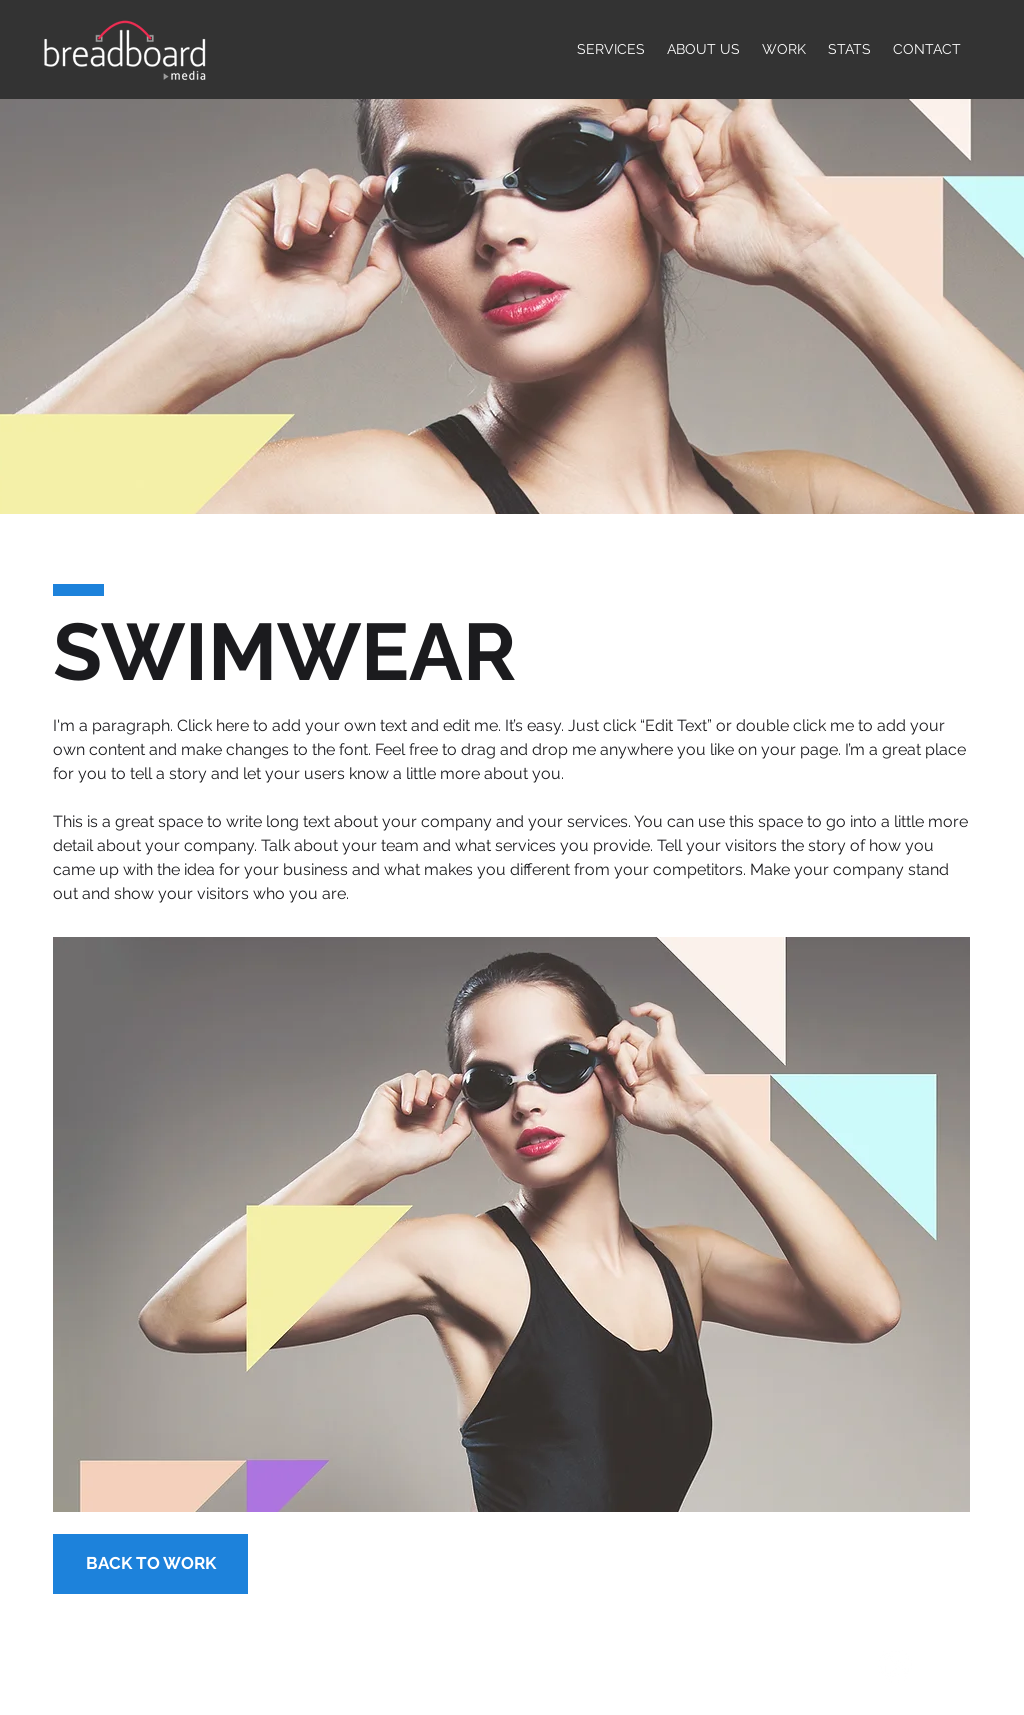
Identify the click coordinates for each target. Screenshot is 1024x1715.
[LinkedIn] (895, 1666)
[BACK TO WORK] (150, 1564)
